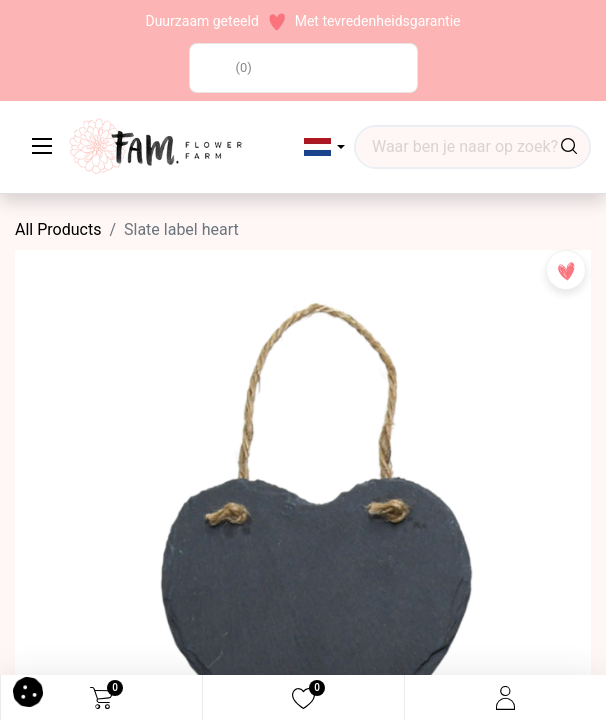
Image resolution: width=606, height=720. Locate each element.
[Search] (569, 147)
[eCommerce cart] (101, 698)
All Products (58, 229)
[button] (324, 147)
